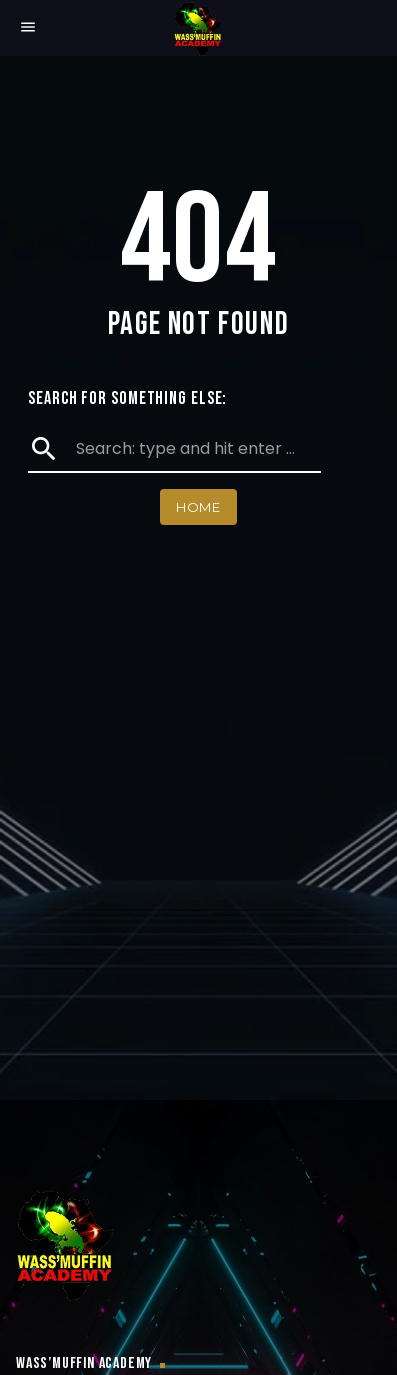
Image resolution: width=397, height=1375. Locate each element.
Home (198, 507)
